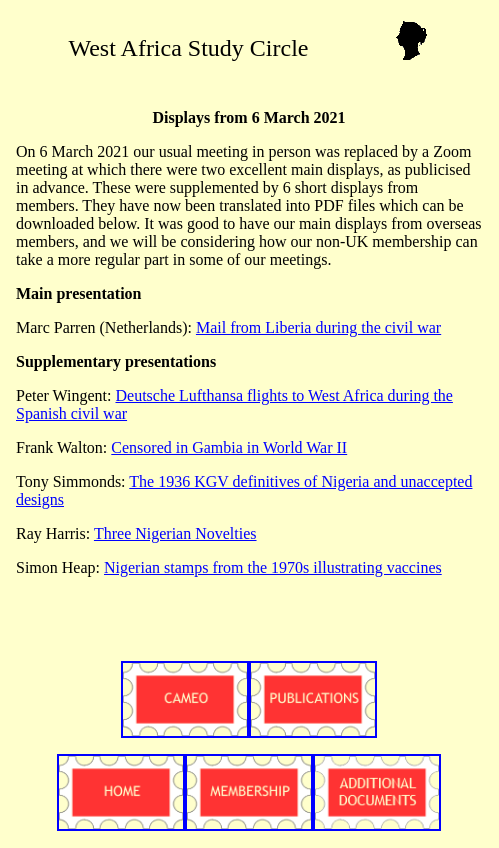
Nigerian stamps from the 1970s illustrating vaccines (273, 567)
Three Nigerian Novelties (175, 533)
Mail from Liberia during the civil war (318, 327)
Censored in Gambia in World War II (229, 447)
